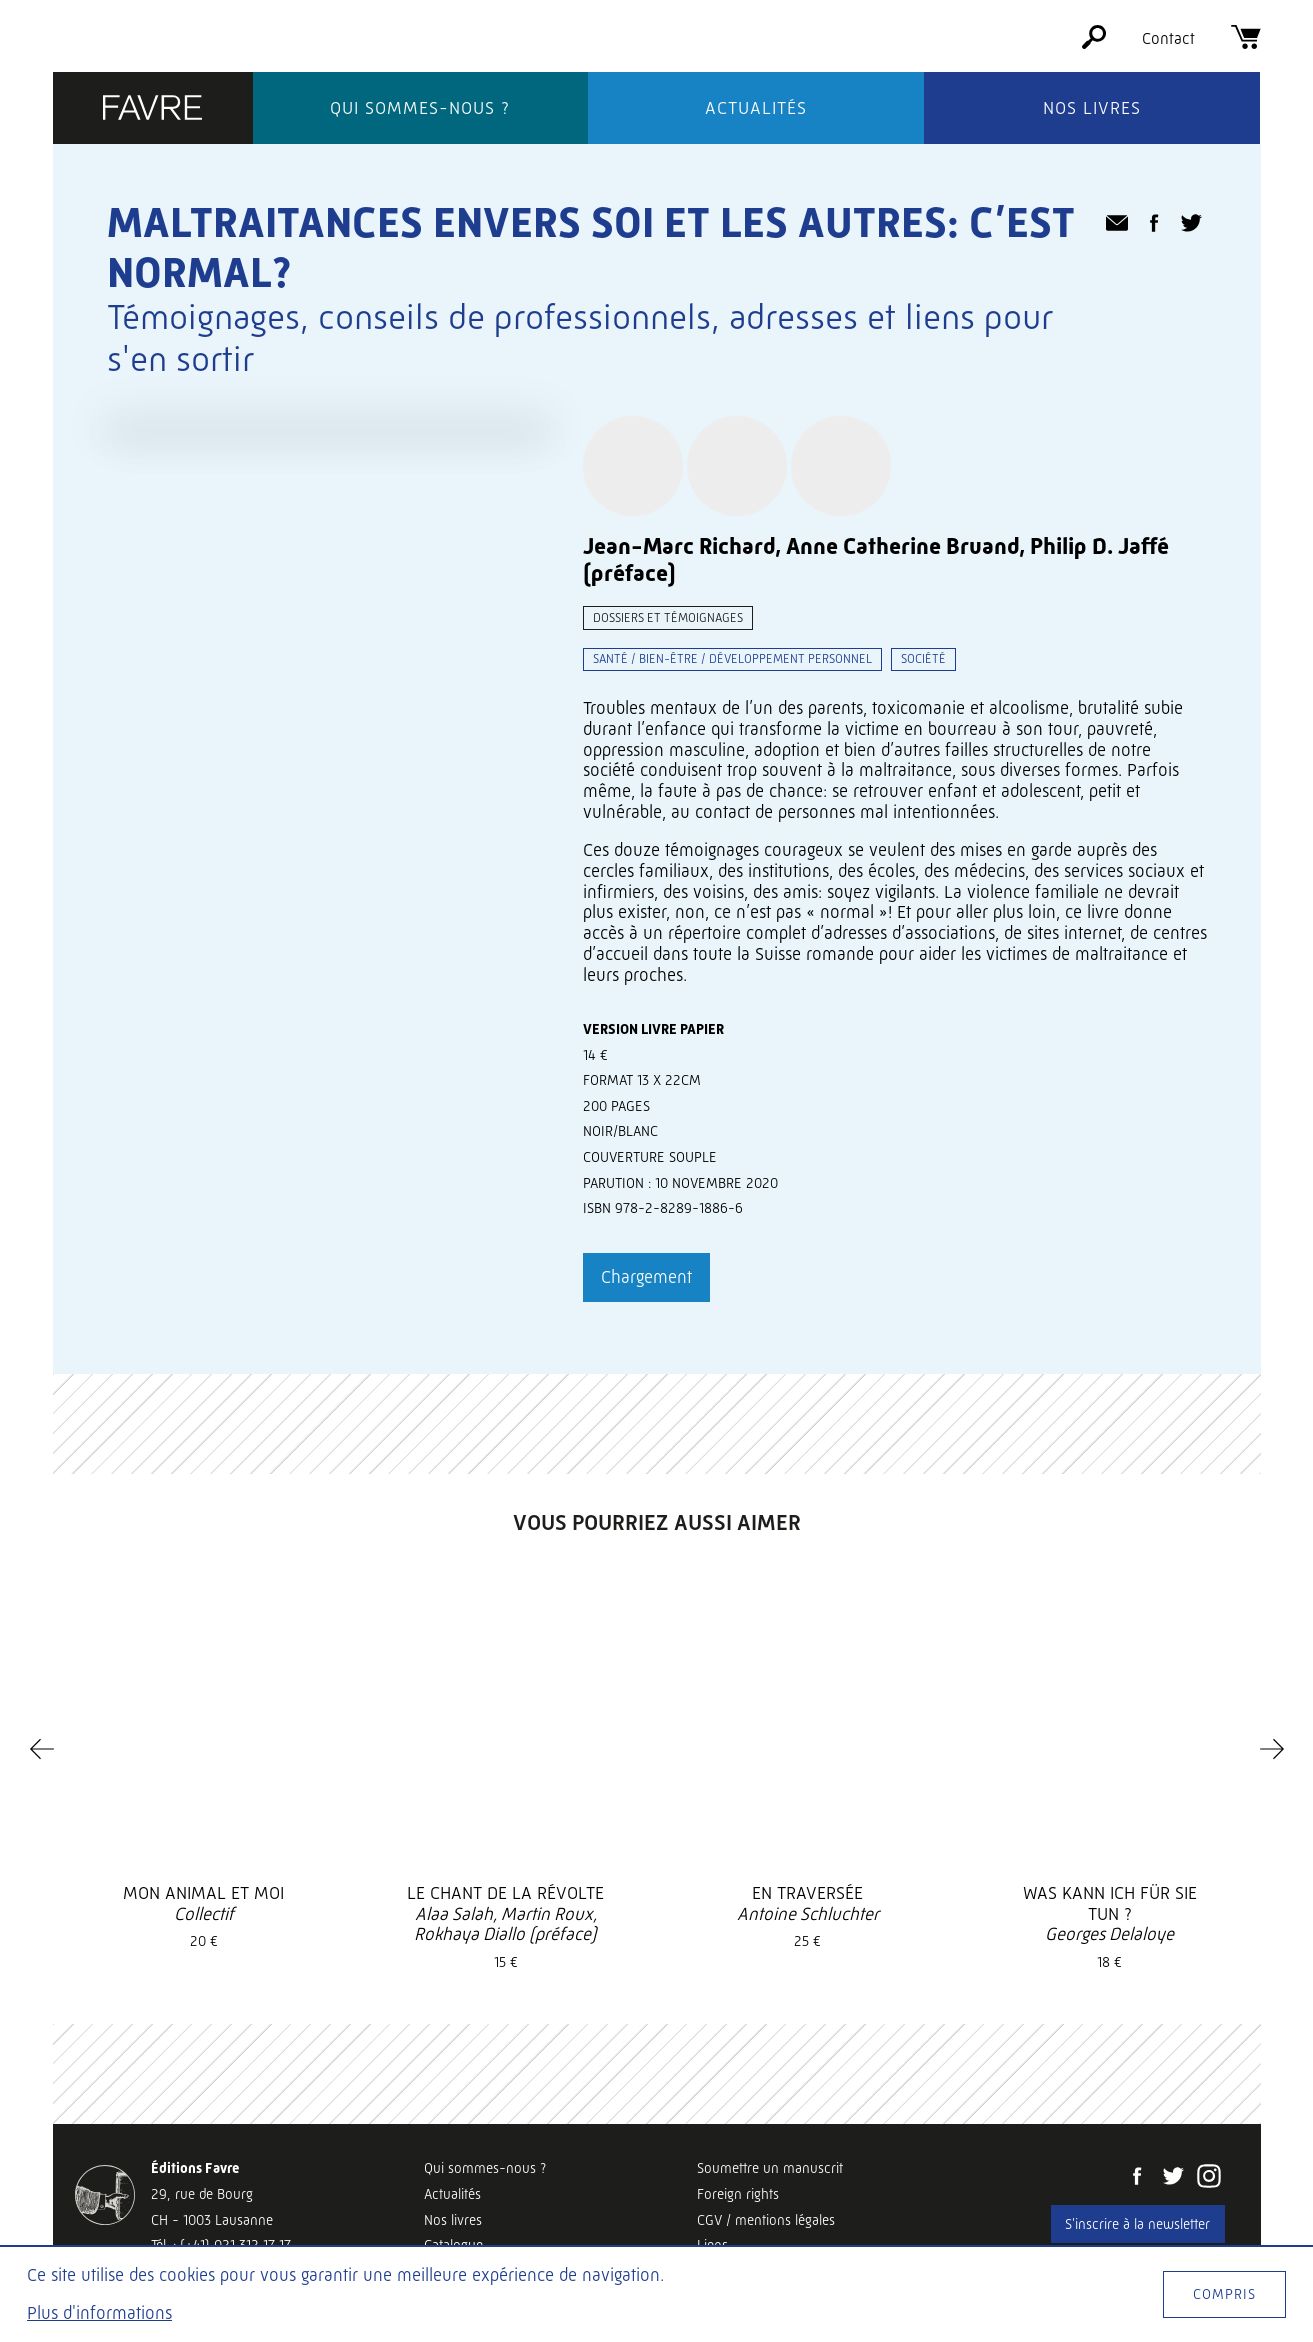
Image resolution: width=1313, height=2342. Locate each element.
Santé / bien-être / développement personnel (732, 658)
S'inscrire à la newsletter (1137, 2224)
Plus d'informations (99, 2313)
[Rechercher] (1094, 43)
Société (923, 658)
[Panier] (1246, 43)
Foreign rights (738, 2194)
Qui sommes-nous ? (420, 108)
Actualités (756, 108)
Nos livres (1092, 108)
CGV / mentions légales (766, 2220)
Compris (1224, 2294)
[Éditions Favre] (153, 109)
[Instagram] (1209, 2178)
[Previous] (42, 1749)
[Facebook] (1137, 2178)
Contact (1168, 38)
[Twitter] (1173, 2178)
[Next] (1272, 1749)
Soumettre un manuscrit (770, 2168)
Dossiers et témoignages (668, 617)
